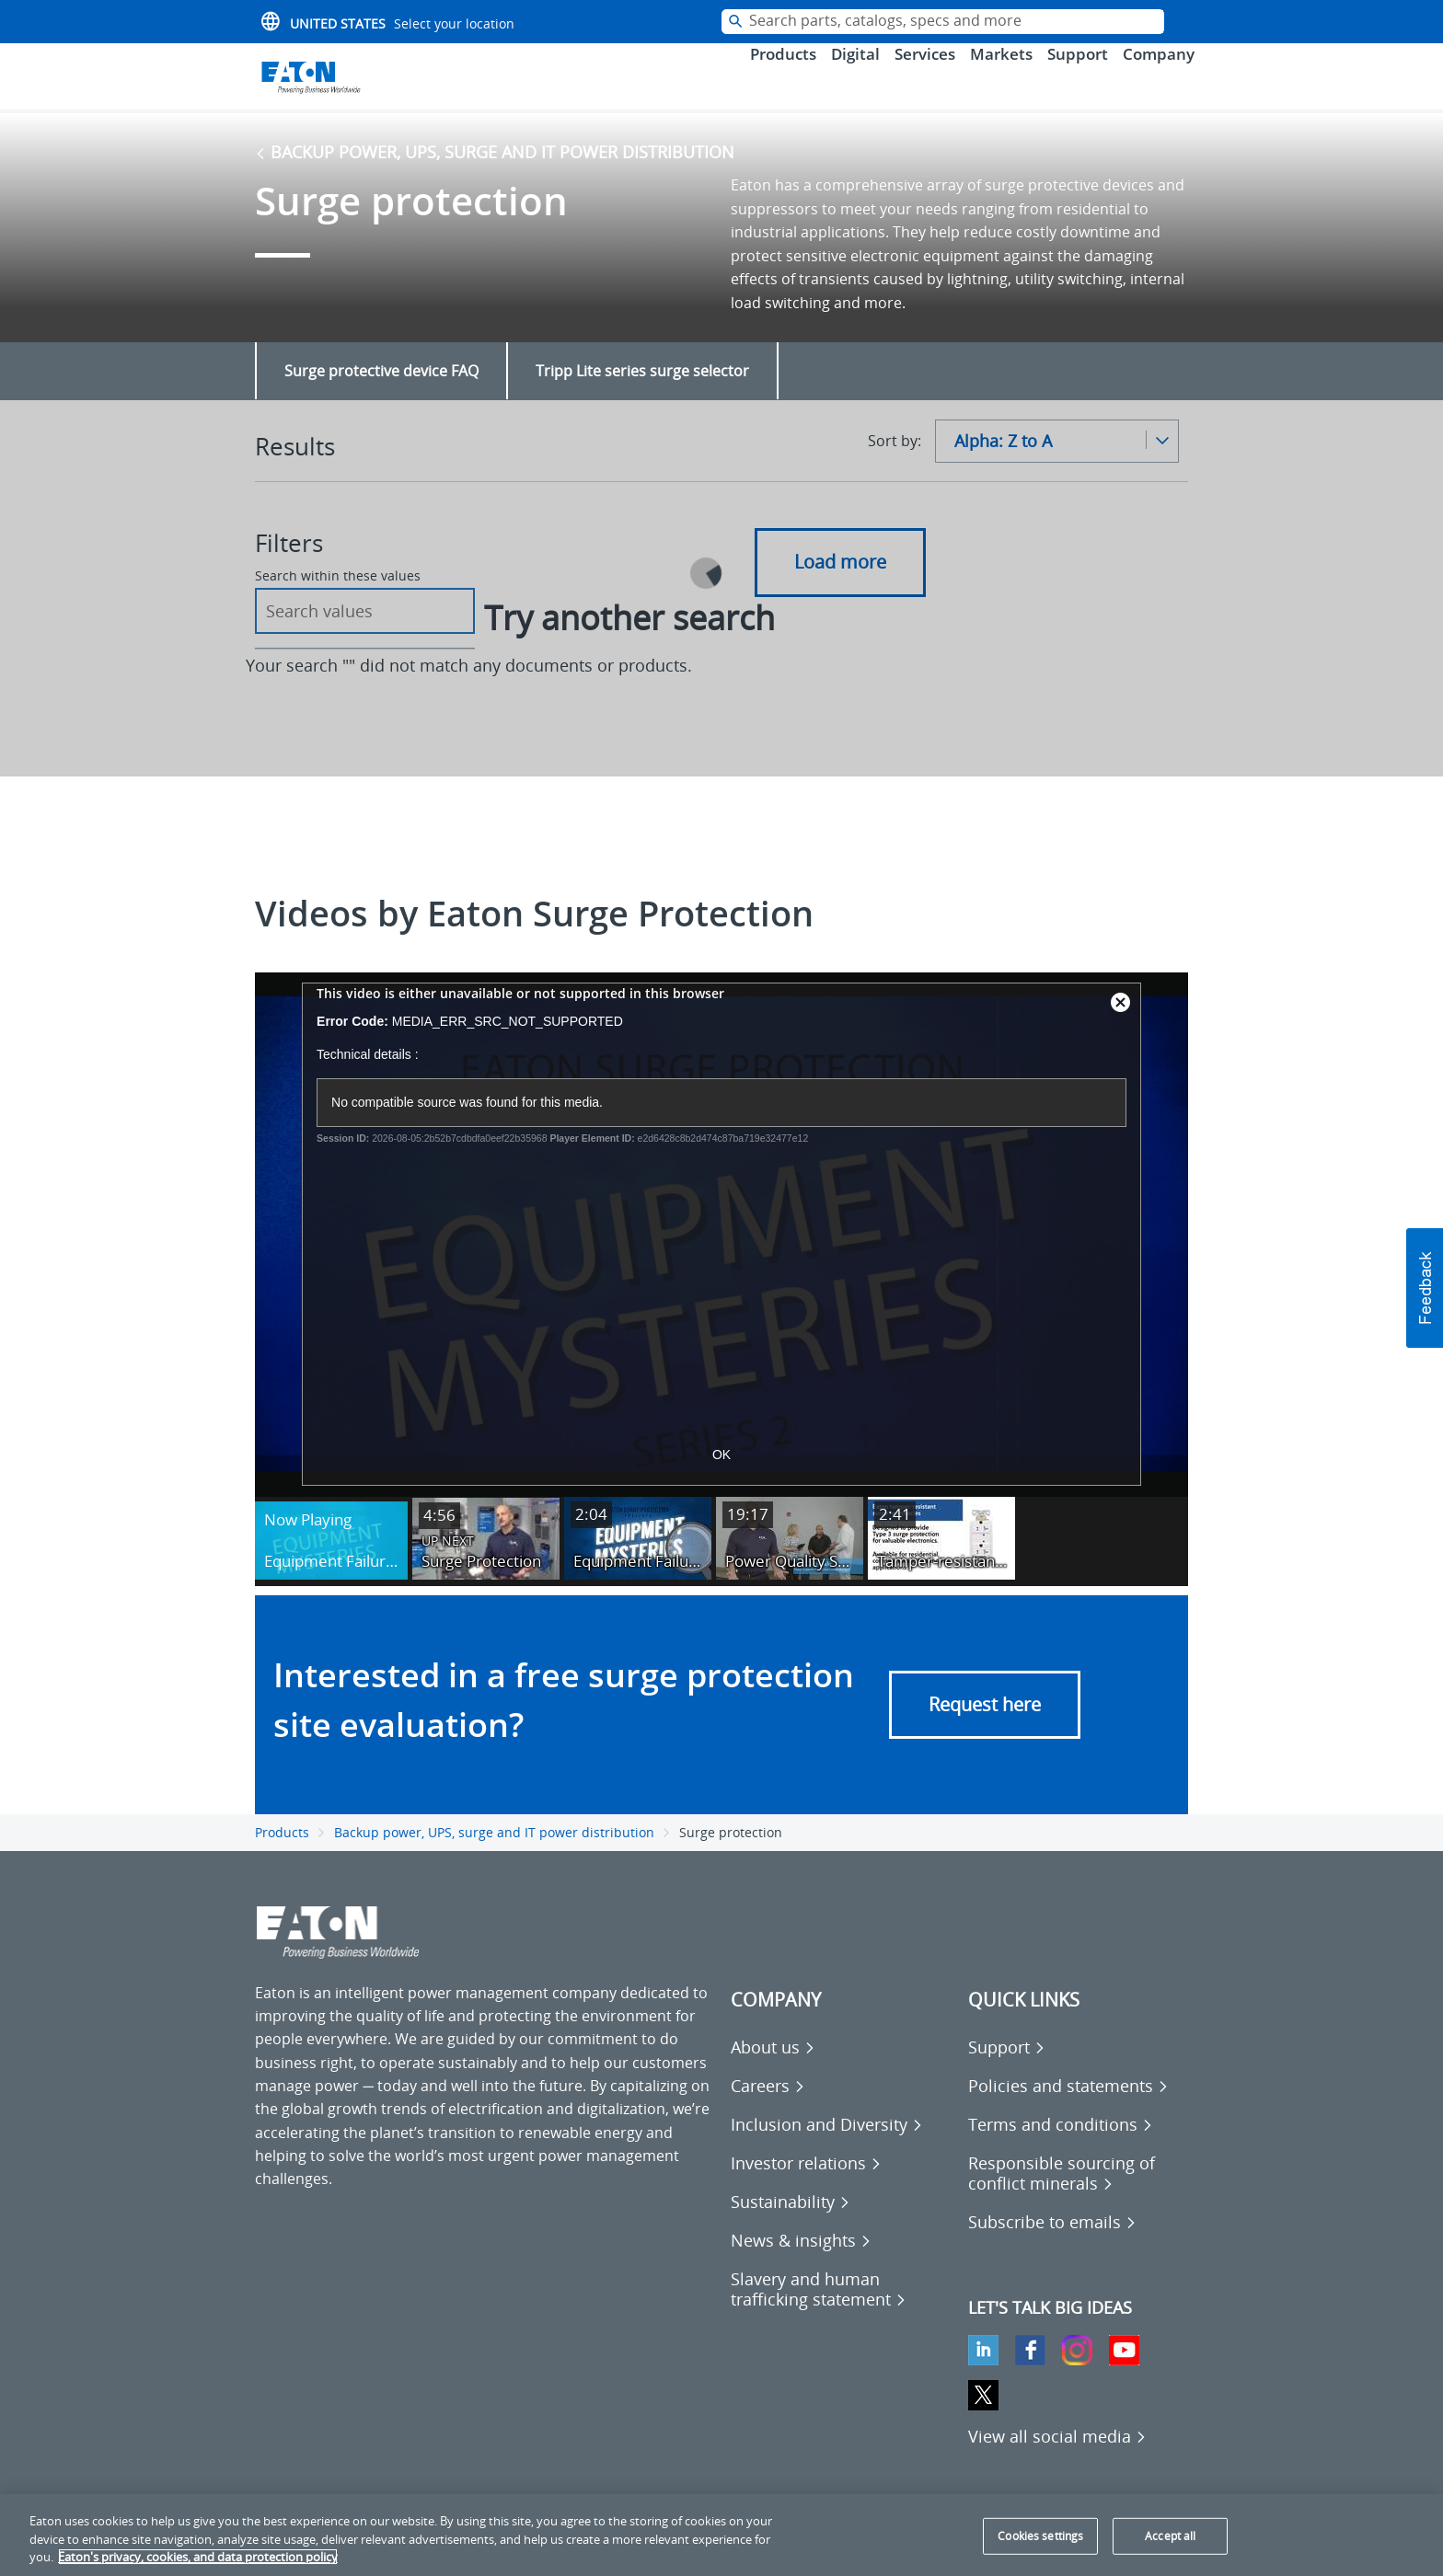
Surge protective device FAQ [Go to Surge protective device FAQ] (381, 393)
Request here (985, 1726)
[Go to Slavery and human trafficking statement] (840, 2311)
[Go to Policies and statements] (1068, 2107)
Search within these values (338, 598)
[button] (1424, 1288)
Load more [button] (840, 583)
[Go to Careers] (768, 2107)
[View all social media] (1057, 2458)
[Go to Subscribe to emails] (1052, 2244)
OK (721, 1476)
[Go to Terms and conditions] (1060, 2146)
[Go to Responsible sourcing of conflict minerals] (1077, 2195)
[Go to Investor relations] (806, 2185)
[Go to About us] (773, 2069)
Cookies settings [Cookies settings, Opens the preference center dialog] (1040, 2536)
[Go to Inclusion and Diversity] (827, 2146)
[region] (721, 2535)
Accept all (1170, 2536)
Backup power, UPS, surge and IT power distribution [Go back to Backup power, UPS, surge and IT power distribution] (494, 174)
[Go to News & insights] (801, 2262)
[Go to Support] (1006, 2069)
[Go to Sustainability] (790, 2223)
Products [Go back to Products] (282, 1854)
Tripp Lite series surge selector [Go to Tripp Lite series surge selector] (642, 393)
